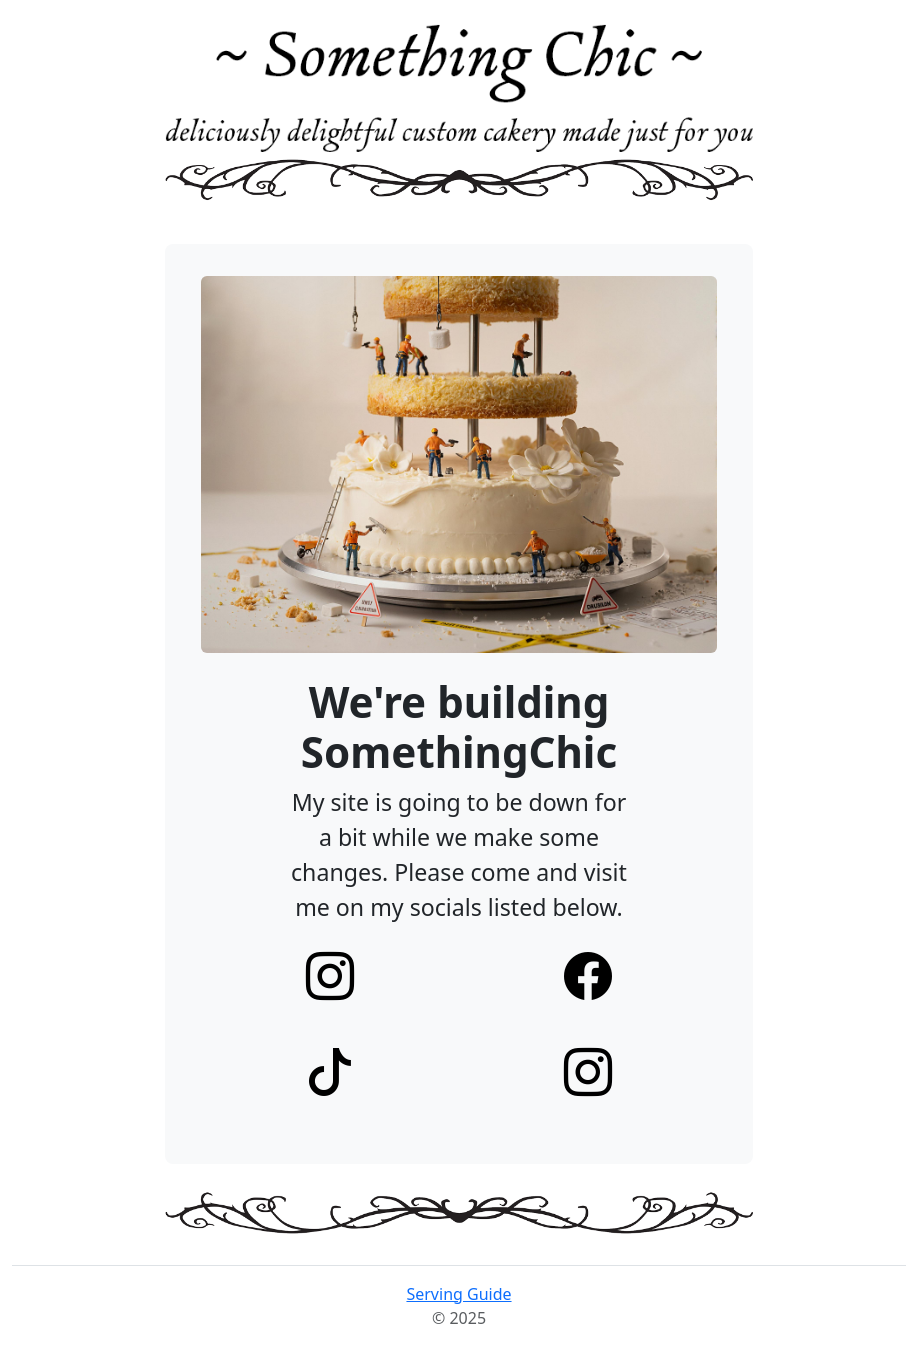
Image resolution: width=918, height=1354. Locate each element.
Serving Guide (458, 1294)
